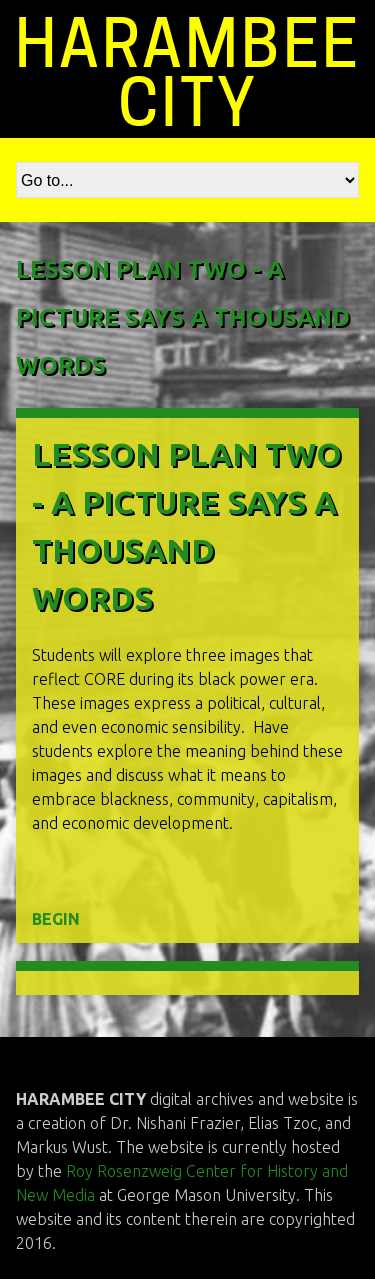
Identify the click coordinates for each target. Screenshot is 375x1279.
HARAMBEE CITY (188, 73)
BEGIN (56, 919)
